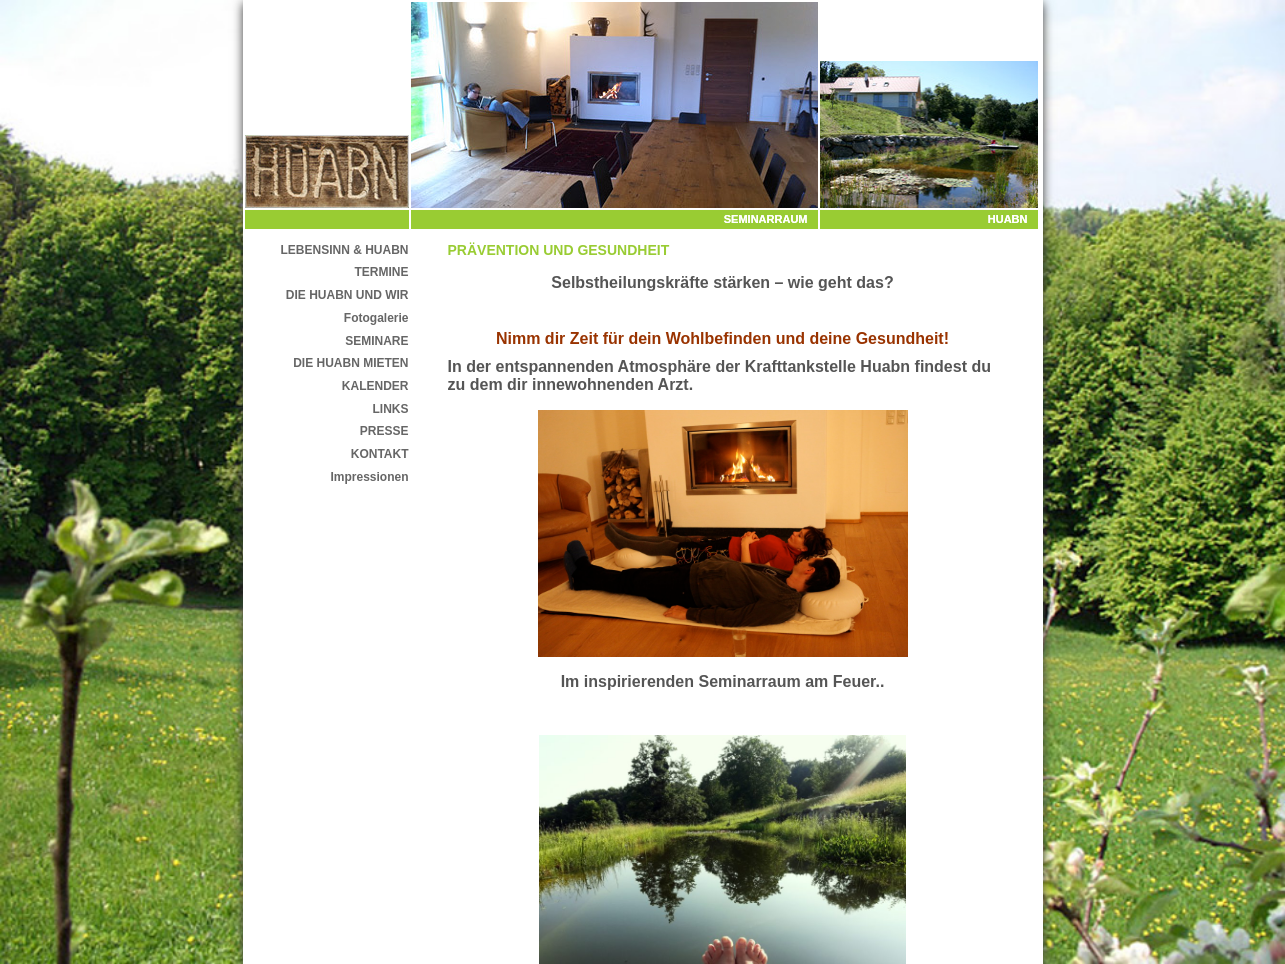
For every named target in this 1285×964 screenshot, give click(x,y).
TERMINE (382, 272)
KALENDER (375, 386)
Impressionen (369, 477)
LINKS (391, 409)
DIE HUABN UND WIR (347, 295)
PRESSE (384, 431)
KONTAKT (380, 454)
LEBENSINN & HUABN (344, 250)
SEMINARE (376, 341)
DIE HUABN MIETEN (350, 363)
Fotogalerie (376, 318)
